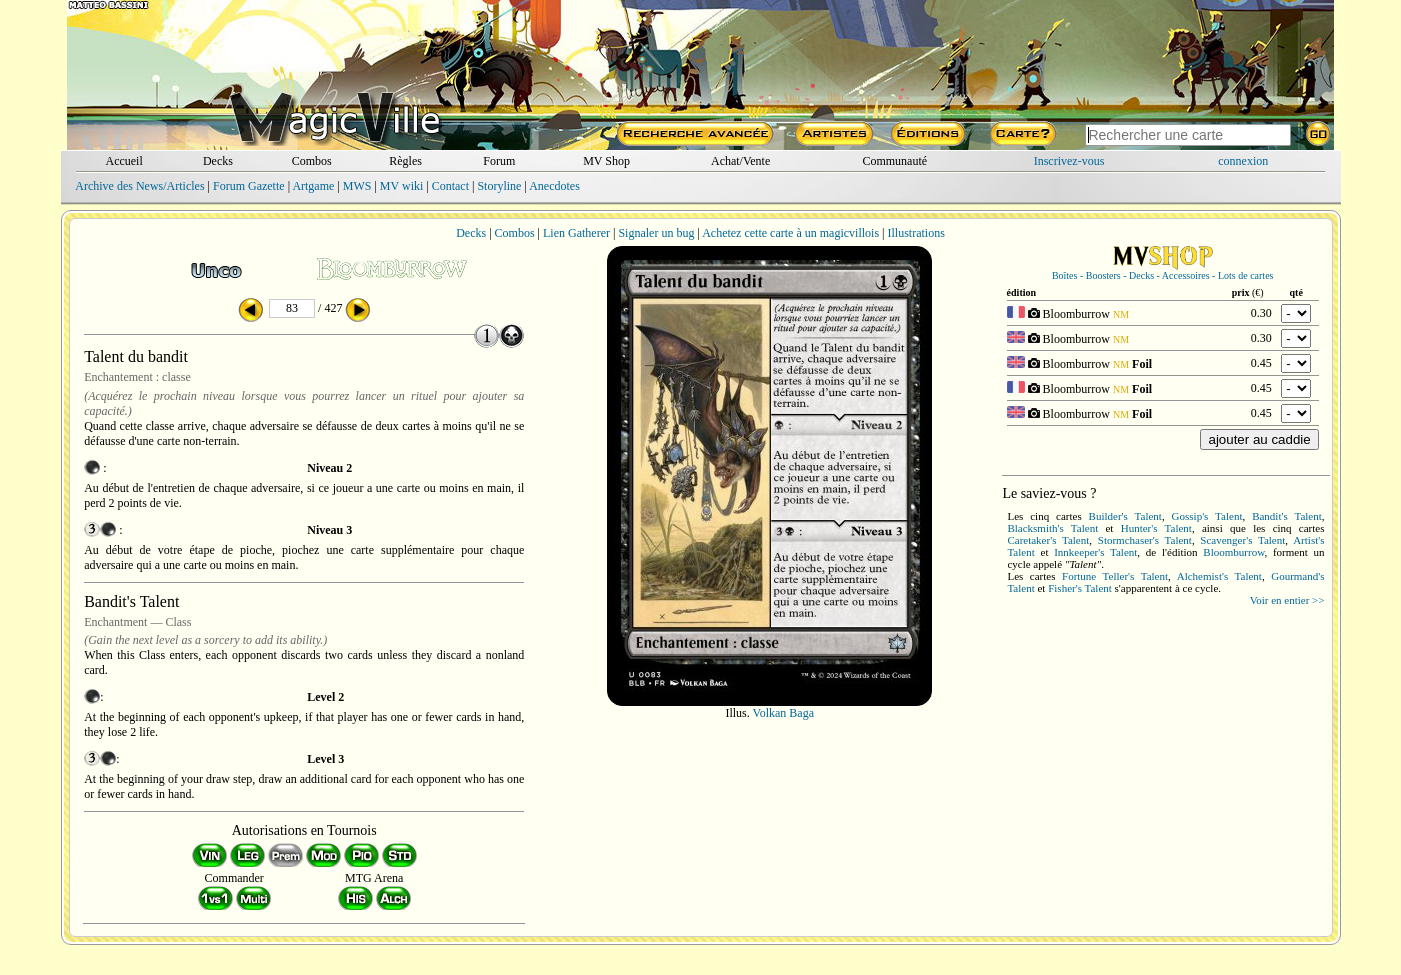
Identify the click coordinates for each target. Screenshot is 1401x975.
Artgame (313, 186)
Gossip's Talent (1207, 516)
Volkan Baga (783, 713)
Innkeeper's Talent (1095, 552)
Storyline (499, 186)
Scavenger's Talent (1242, 540)
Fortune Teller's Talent (1115, 576)
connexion (1243, 161)
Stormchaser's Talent (1145, 540)
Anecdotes (554, 186)
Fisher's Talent (1080, 588)
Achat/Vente (740, 161)
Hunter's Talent (1156, 528)
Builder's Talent (1125, 516)
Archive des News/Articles (139, 186)
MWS (357, 186)
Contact (450, 186)
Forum (499, 161)
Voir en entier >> (1287, 600)
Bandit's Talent (1287, 516)
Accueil (123, 161)
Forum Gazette (249, 186)
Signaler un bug (656, 233)
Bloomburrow (1233, 552)
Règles (405, 161)
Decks (218, 161)
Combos (312, 161)
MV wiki (401, 186)
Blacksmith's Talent (1052, 528)
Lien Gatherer (576, 233)
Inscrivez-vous (1069, 161)
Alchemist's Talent (1219, 576)
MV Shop (606, 161)
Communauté (894, 161)
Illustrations (915, 233)
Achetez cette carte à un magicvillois (790, 233)
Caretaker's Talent (1048, 540)
